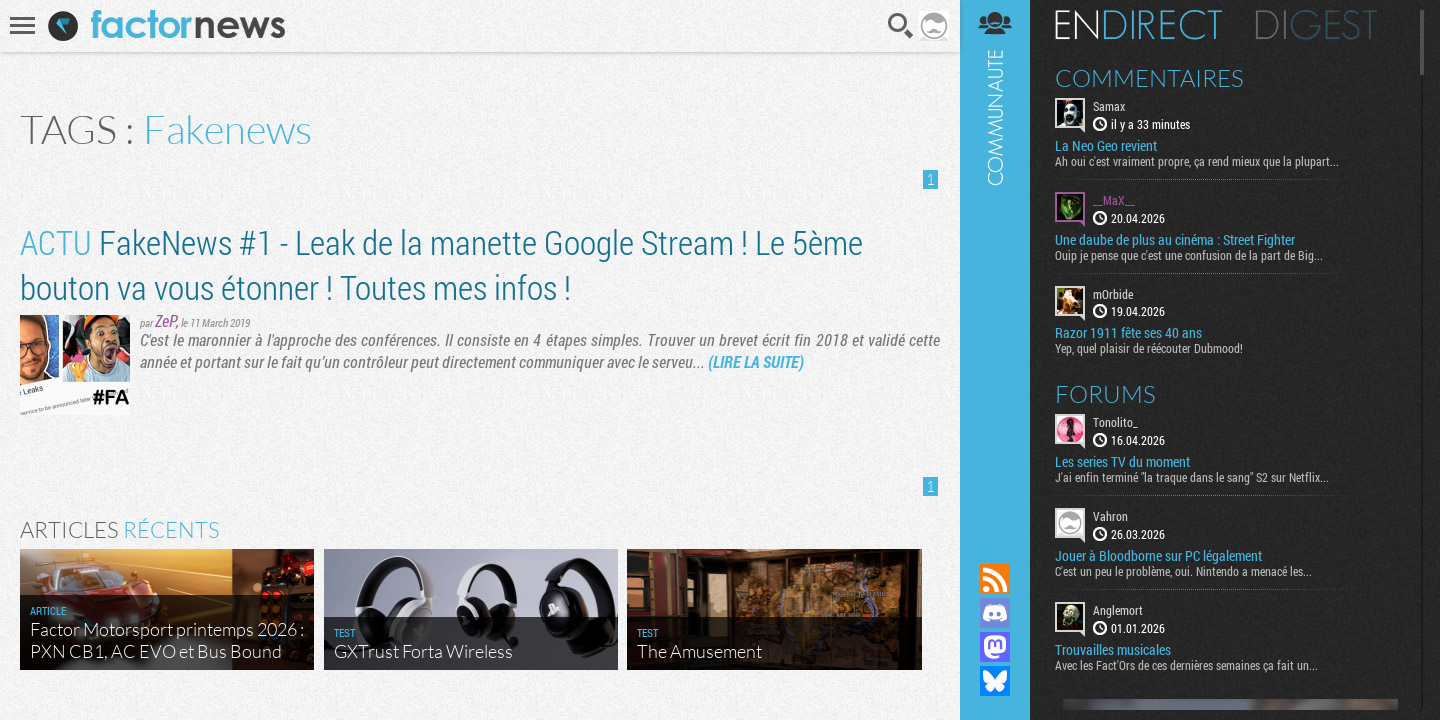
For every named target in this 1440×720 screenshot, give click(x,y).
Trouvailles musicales (1113, 650)
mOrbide (1113, 294)
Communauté (995, 262)
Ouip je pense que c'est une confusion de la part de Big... (1189, 255)
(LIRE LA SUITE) (756, 361)
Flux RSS (995, 579)
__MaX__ (1114, 200)
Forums (1105, 394)
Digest (1316, 25)
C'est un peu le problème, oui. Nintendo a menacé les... (1183, 571)
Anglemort (1118, 610)
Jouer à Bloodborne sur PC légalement (1158, 556)
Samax (1109, 106)
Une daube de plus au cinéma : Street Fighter (1175, 240)
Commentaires (1149, 78)
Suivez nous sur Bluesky (995, 681)
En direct (1138, 25)
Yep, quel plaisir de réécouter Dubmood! (1149, 348)
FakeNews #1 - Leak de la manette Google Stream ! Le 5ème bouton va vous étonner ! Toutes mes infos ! (441, 264)
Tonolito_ (1115, 422)
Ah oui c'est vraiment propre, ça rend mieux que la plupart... (1197, 161)
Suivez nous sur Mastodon (995, 647)
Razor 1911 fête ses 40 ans (1128, 333)
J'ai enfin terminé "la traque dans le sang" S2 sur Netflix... (1192, 477)
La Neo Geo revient (1106, 146)
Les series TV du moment (1122, 462)
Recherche (901, 26)
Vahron (1110, 516)
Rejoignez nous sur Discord (995, 613)
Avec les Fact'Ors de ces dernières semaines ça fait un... (1186, 665)
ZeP (166, 320)
